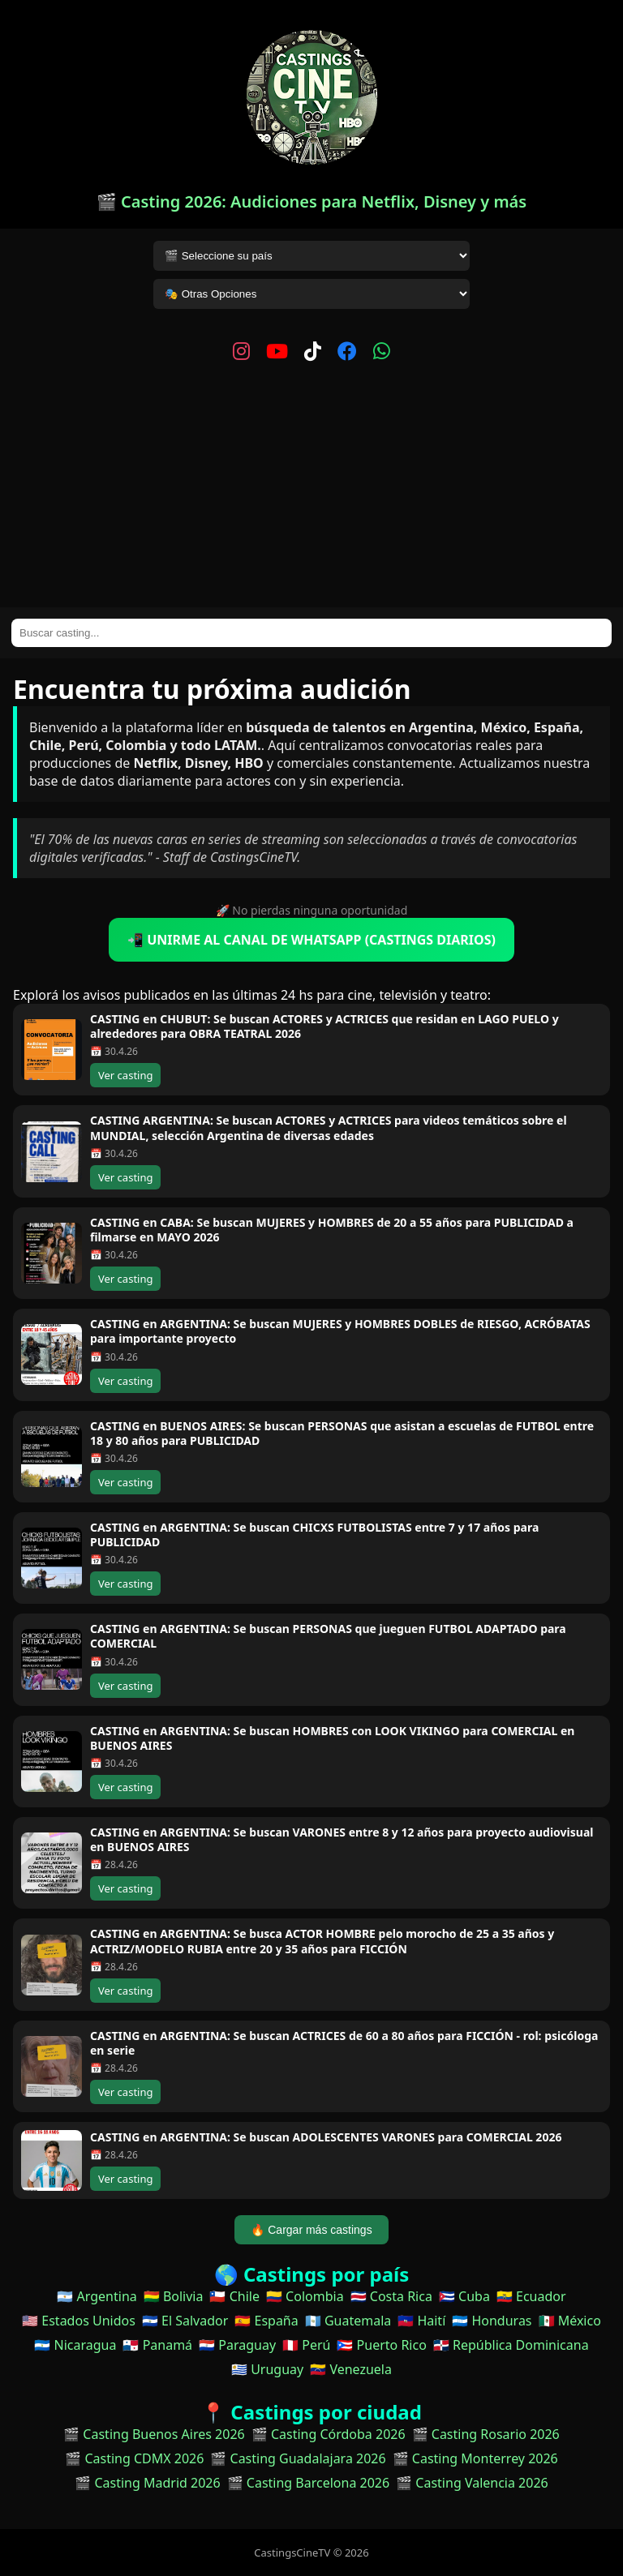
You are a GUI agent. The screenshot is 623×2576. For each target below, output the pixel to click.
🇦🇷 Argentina (96, 2296)
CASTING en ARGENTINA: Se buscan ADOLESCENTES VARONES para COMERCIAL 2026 (325, 2137)
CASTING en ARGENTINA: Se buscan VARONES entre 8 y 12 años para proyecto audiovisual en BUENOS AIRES (341, 1839)
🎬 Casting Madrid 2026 (147, 2483)
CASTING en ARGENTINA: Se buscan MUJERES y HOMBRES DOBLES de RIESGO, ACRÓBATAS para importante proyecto (340, 1331)
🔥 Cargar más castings (311, 2229)
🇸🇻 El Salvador (185, 2321)
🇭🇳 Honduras (491, 2321)
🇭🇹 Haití (421, 2321)
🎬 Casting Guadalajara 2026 (297, 2458)
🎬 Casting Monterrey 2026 (475, 2458)
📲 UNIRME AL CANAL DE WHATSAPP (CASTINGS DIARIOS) (311, 940)
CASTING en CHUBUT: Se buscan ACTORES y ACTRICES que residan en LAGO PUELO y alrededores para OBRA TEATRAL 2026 (324, 1026)
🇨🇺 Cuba (464, 2296)
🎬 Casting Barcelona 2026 (308, 2483)
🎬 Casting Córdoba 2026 (328, 2434)
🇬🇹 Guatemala (348, 2321)
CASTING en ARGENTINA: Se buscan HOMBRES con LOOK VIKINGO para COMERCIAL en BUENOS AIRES (332, 1738)
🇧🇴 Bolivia (174, 2296)
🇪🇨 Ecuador (531, 2296)
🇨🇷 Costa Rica (391, 2296)
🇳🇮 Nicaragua (75, 2345)
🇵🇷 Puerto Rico (381, 2345)
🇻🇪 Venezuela (351, 2369)
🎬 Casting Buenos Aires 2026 (154, 2434)
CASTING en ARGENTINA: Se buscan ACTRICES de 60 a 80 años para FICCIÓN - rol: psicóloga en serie (344, 2043)
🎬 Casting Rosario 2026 (486, 2434)
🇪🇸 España (266, 2321)
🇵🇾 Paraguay (237, 2345)
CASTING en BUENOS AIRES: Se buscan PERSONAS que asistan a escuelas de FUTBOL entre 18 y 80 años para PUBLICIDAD (342, 1433)
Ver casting (125, 1075)
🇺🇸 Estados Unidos (78, 2321)
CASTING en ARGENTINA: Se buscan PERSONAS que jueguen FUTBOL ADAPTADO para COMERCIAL (328, 1636)
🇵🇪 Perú (306, 2345)
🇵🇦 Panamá (157, 2345)
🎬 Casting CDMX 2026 (134, 2458)
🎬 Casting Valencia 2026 (472, 2483)
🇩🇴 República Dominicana (511, 2345)
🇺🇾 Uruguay (267, 2369)
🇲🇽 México (570, 2321)
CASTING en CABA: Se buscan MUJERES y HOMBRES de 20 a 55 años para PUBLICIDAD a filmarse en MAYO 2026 (332, 1230)
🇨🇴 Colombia (305, 2296)
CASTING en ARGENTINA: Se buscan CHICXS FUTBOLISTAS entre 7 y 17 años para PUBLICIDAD (314, 1534)
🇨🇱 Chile (234, 2296)
